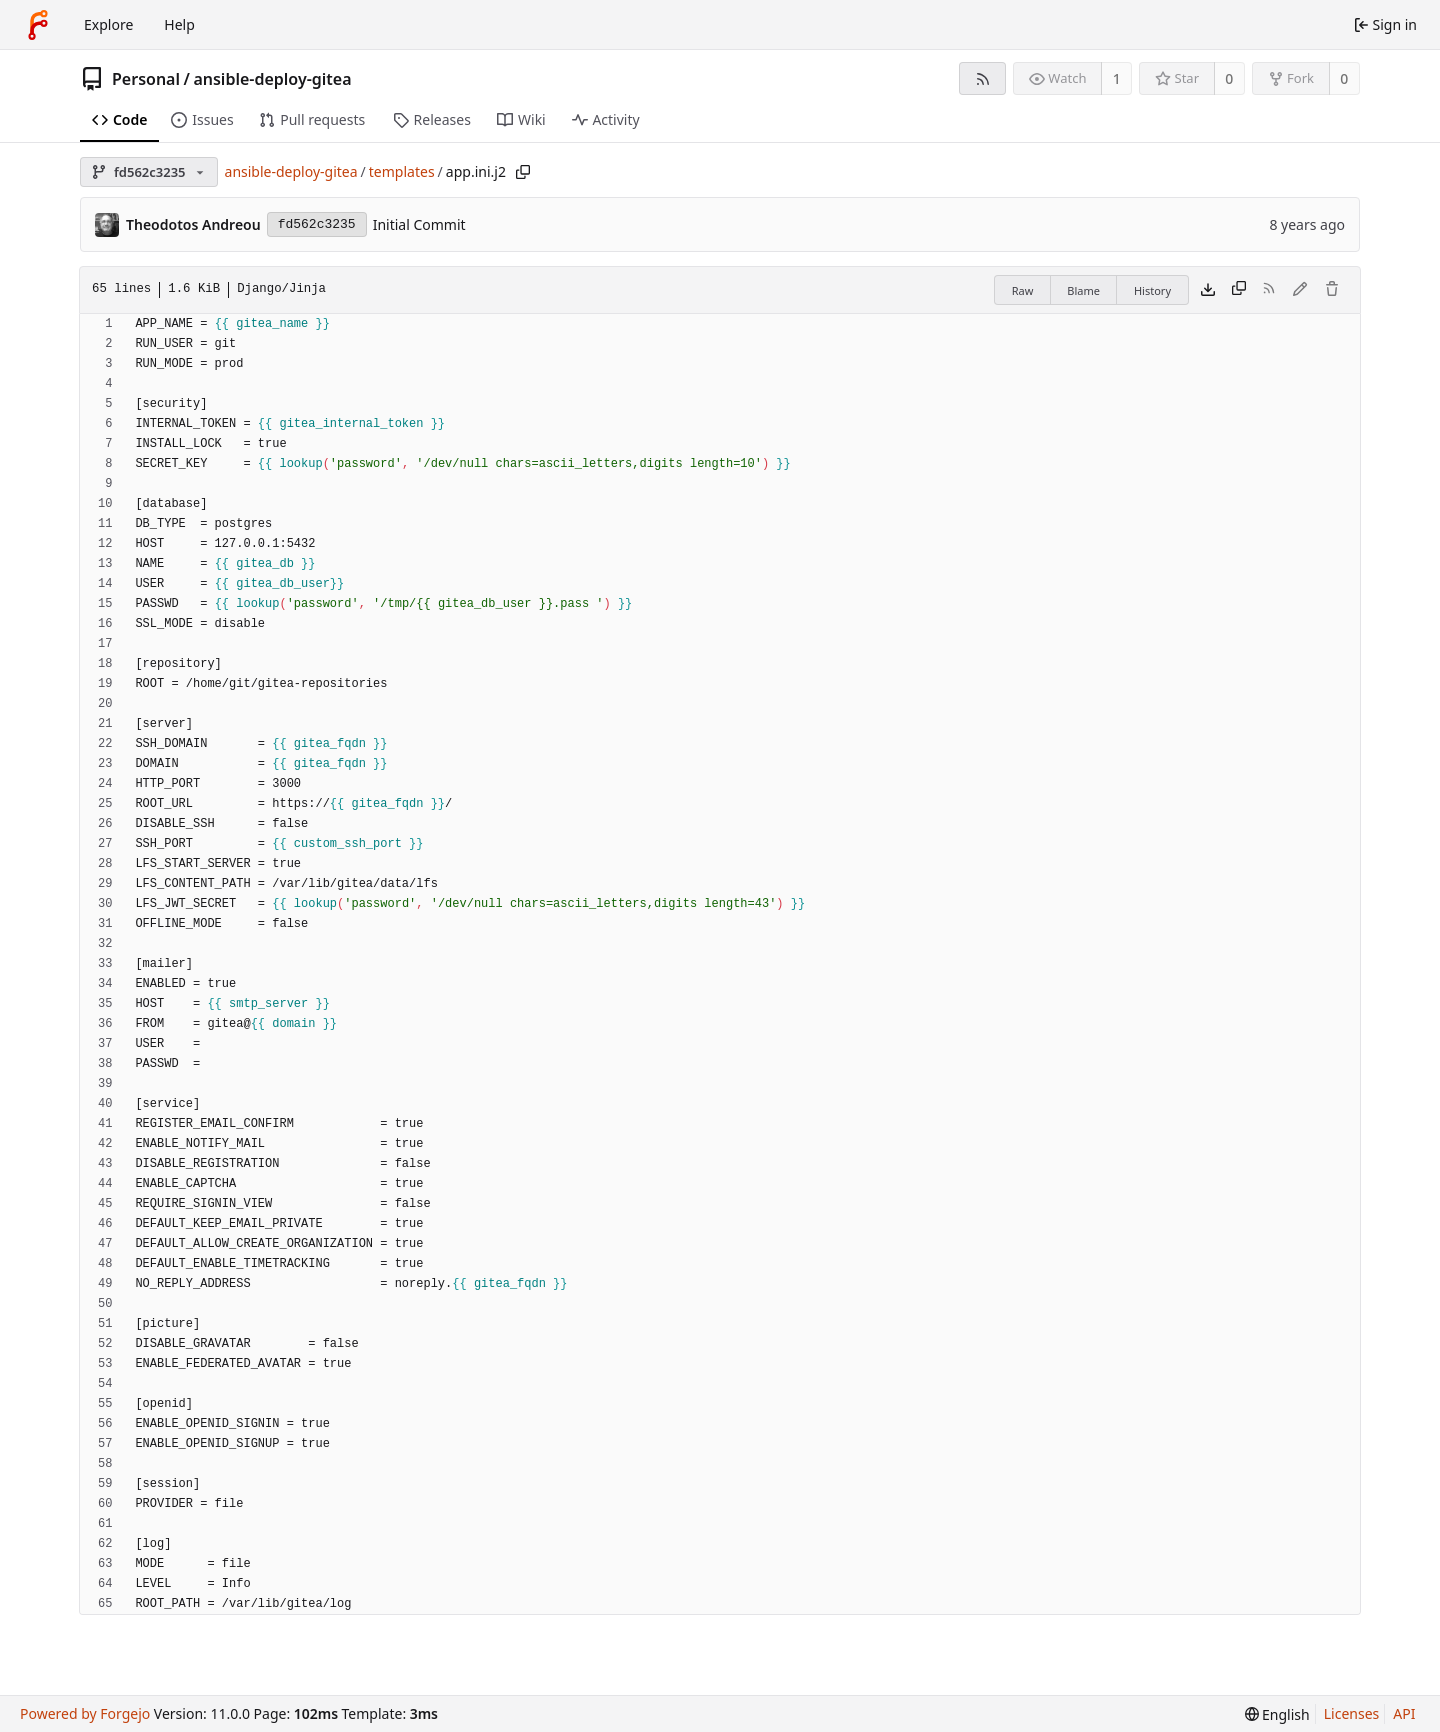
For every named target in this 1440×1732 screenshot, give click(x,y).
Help (179, 24)
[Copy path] (523, 172)
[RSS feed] (982, 78)
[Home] (38, 25)
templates (402, 171)
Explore (108, 24)
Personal (146, 79)
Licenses (1352, 1713)
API (1404, 1713)
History (1152, 290)
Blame (1083, 290)
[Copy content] (1239, 290)
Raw (1023, 290)
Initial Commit (419, 224)
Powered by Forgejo (85, 1713)
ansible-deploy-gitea (272, 79)
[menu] (1277, 1714)
